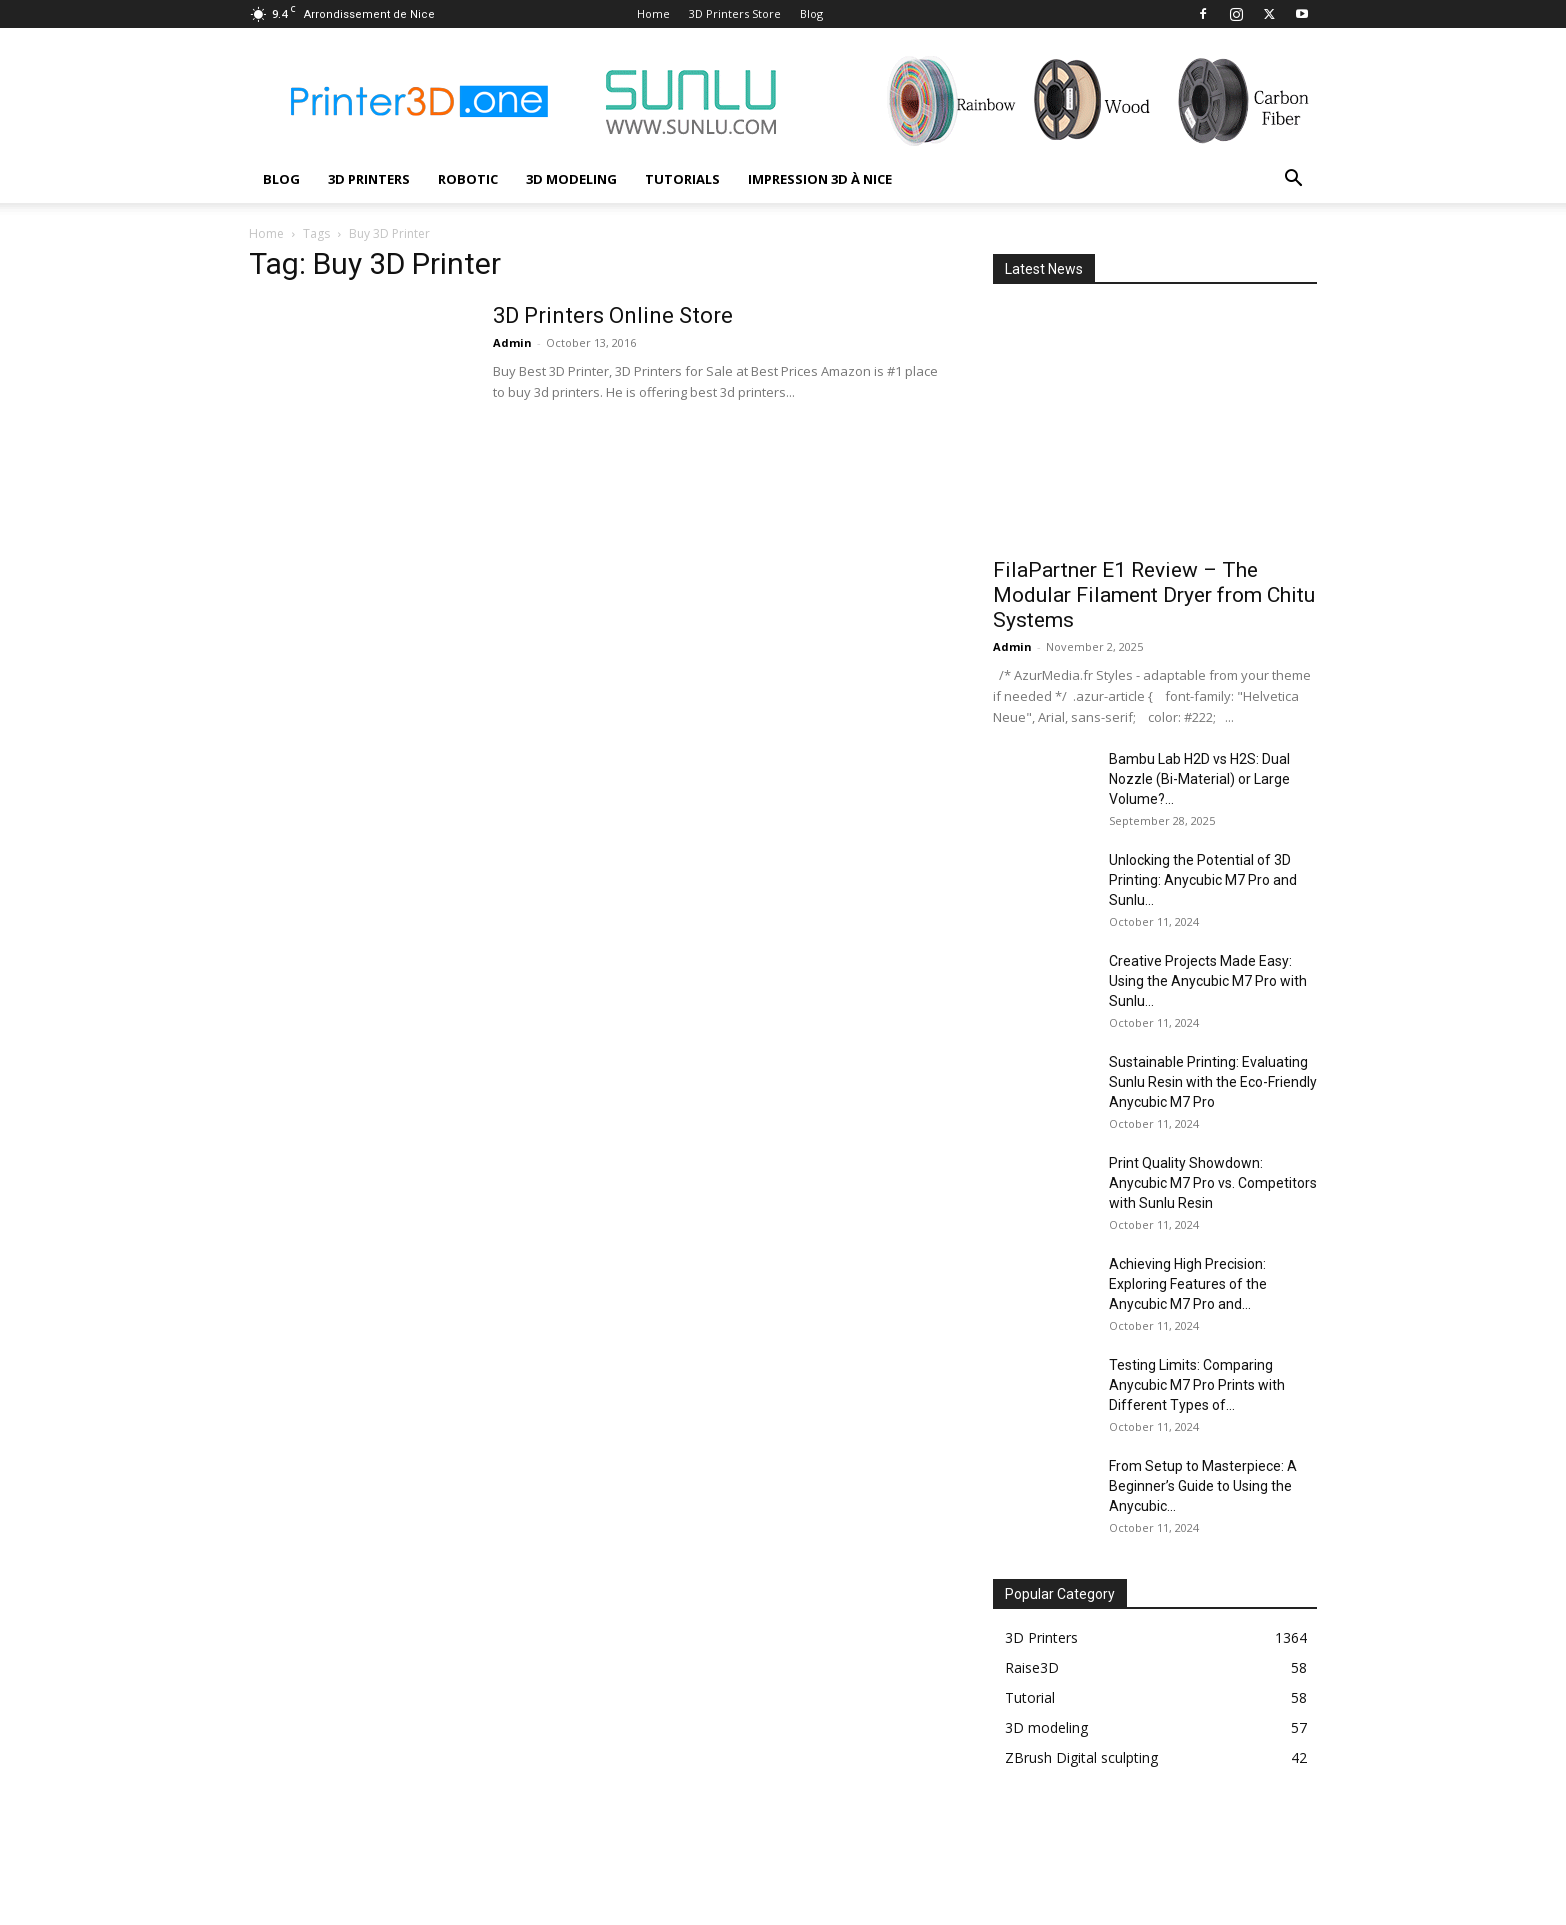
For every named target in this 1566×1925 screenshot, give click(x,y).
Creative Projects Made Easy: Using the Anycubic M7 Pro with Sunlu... (1208, 981)
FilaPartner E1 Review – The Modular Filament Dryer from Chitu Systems (1154, 595)
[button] (1293, 180)
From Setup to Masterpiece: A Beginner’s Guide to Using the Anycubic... (1203, 1486)
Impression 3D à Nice (820, 179)
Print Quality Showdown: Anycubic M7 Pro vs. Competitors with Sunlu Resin (1213, 1183)
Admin (512, 342)
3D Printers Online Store (613, 315)
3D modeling (571, 179)
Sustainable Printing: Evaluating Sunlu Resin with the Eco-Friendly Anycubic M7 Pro (1213, 1082)
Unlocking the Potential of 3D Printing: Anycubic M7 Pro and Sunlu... (1203, 880)
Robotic (468, 179)
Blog (811, 13)
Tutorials (682, 179)
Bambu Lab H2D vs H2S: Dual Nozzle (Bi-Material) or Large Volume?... (1199, 779)
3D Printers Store (735, 13)
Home (653, 13)
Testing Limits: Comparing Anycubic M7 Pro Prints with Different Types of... (1197, 1385)
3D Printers (369, 179)
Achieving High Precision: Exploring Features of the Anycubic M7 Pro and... (1188, 1284)
